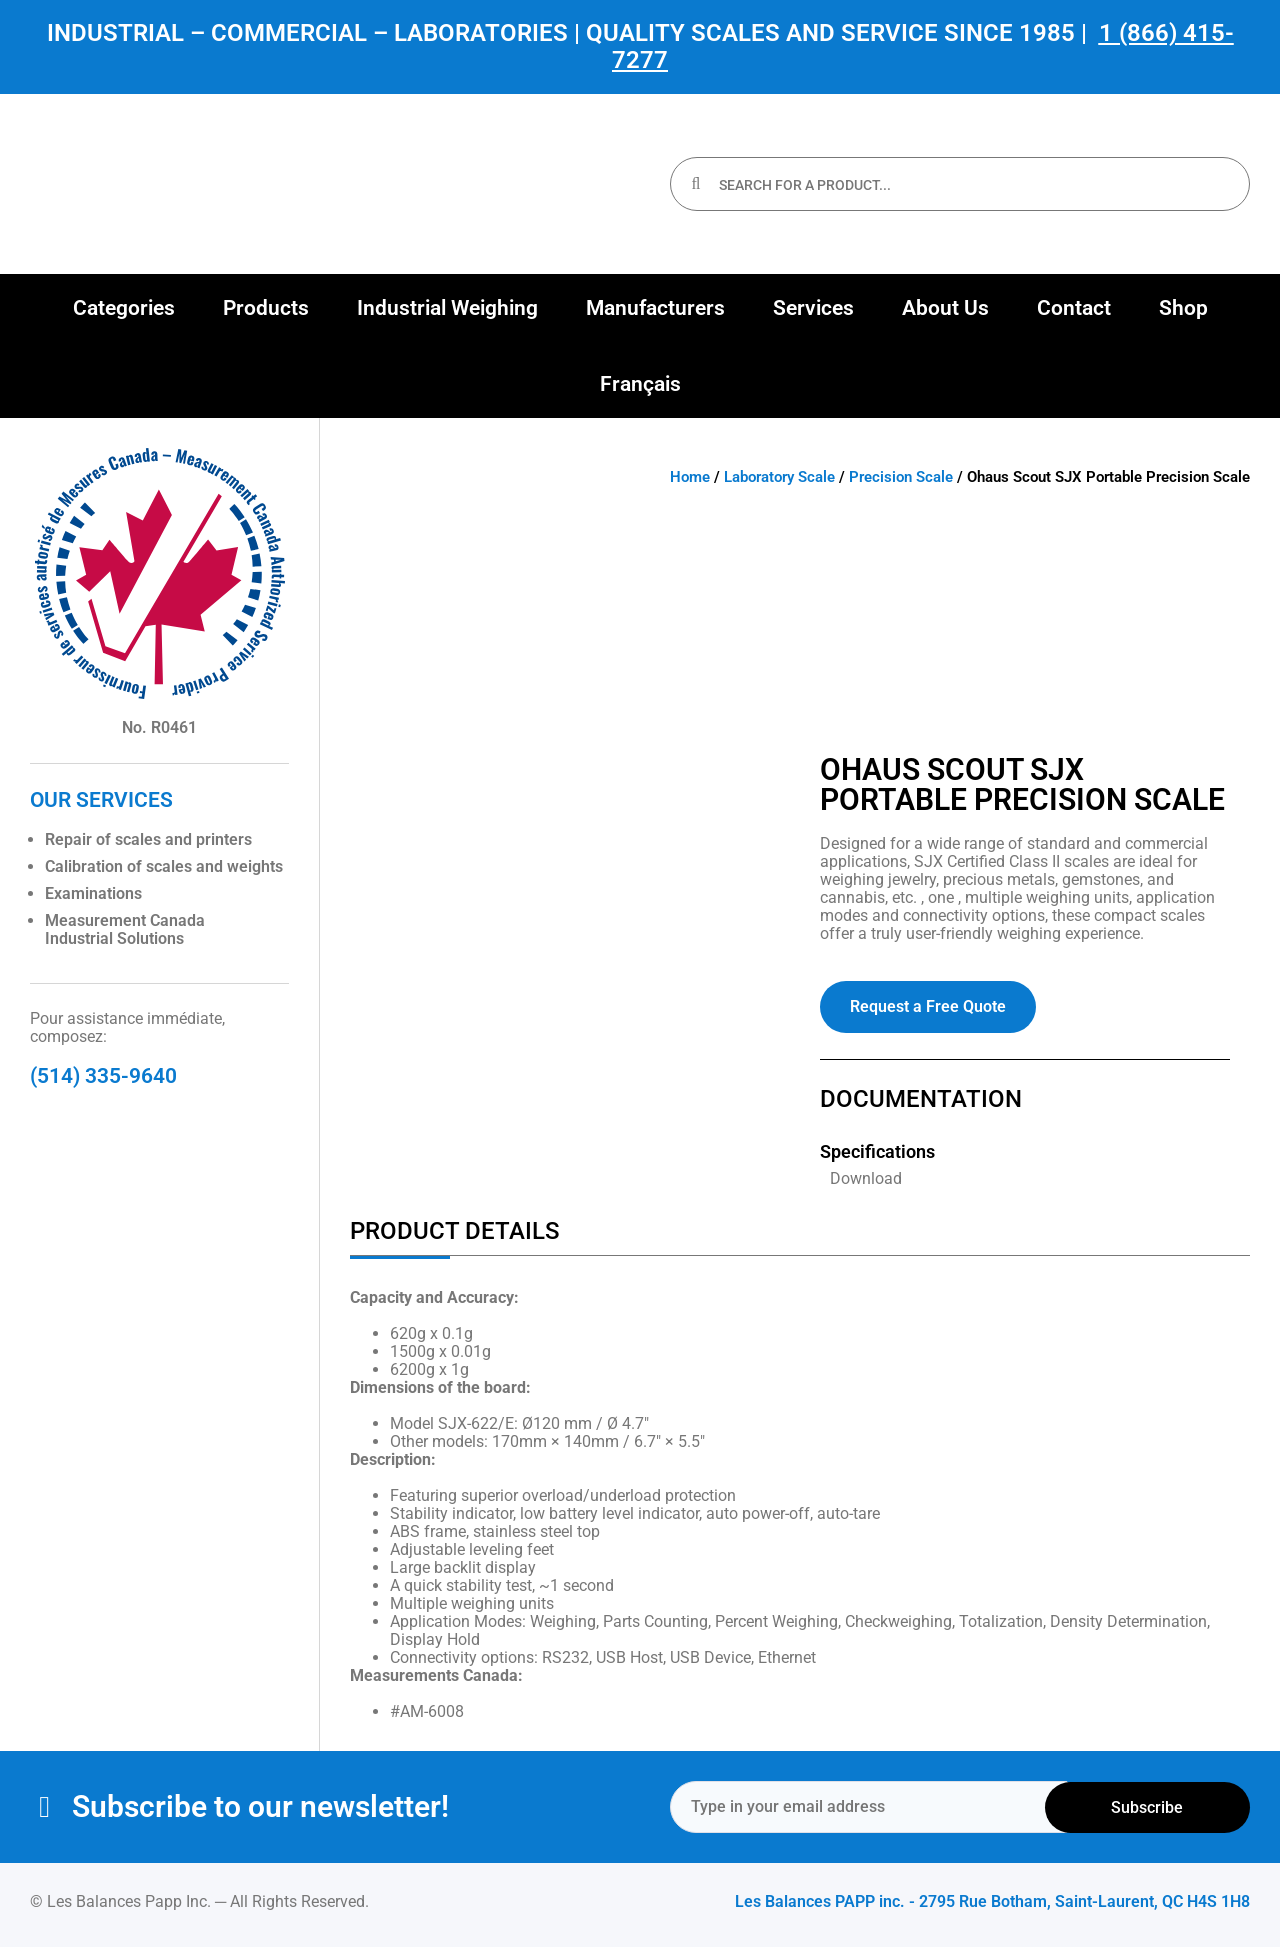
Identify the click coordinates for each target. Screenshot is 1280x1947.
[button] (124, 308)
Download (866, 1178)
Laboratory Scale (779, 477)
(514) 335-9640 (103, 1076)
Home (690, 477)
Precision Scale (901, 477)
